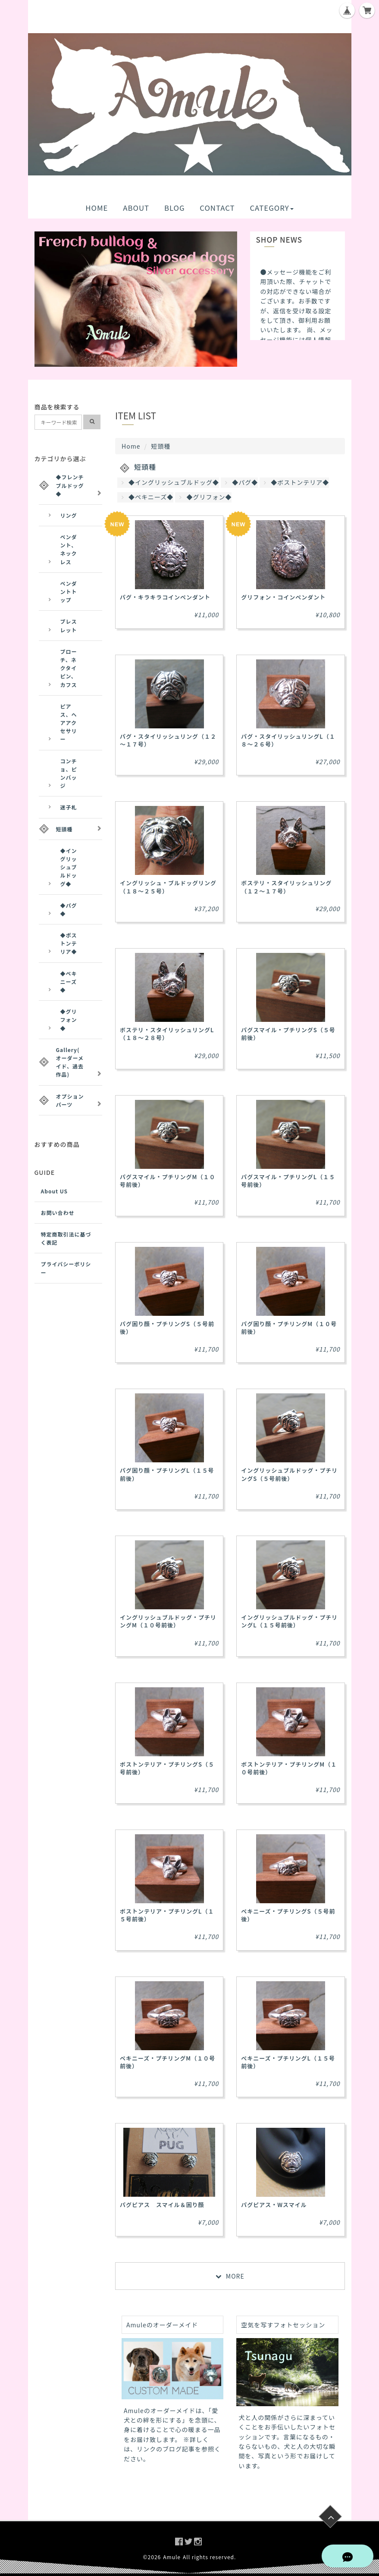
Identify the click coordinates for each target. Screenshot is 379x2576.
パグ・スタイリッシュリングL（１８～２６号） (288, 740)
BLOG (174, 208)
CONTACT (217, 208)
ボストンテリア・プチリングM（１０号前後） (289, 1768)
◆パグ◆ (241, 482)
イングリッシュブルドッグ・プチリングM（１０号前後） (168, 1621)
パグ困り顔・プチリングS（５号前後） (167, 1328)
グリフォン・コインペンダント (283, 597)
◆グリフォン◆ (205, 497)
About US (54, 1191)
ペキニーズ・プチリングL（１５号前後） (288, 2062)
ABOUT (136, 208)
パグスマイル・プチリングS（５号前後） (288, 1034)
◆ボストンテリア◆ (296, 482)
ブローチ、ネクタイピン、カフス (68, 668)
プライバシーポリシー (66, 1268)
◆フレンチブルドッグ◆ (70, 485)
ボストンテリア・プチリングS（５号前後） (167, 1768)
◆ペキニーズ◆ (147, 497)
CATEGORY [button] (271, 208)
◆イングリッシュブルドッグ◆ (170, 482)
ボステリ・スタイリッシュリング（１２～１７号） (286, 887)
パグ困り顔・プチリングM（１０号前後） (289, 1328)
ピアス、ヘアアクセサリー (68, 723)
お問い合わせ (58, 1212)
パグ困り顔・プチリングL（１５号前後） (167, 1474)
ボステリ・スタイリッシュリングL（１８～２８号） (167, 1034)
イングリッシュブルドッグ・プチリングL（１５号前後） (289, 1621)
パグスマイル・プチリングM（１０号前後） (168, 1181)
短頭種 (64, 829)
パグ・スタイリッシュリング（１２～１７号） (168, 740)
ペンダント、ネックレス (68, 549)
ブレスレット (68, 625)
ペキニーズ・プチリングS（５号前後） (288, 1915)
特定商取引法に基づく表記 (66, 1238)
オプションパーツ (70, 1100)
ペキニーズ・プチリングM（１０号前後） (167, 2062)
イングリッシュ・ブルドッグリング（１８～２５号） (168, 887)
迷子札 (68, 807)
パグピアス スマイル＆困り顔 (162, 2205)
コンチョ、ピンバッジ (68, 773)
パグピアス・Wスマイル (274, 2205)
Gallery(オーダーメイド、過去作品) (70, 1062)
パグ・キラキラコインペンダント (165, 597)
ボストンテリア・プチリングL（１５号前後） (167, 1915)
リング (68, 515)
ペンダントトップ (68, 591)
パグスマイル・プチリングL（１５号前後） (288, 1181)
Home (131, 446)
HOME (96, 208)
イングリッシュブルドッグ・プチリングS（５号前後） (289, 1474)
